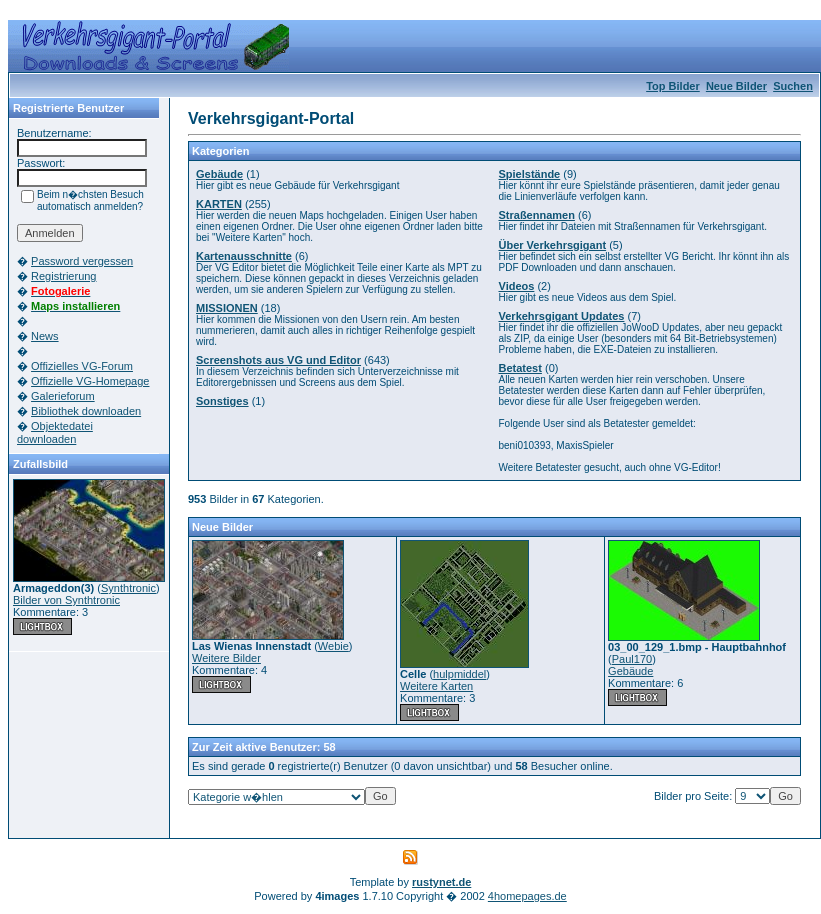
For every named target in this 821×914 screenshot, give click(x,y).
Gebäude (219, 174)
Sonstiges (222, 401)
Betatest (520, 368)
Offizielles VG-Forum (82, 366)
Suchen (793, 86)
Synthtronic (128, 588)
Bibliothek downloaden (86, 411)
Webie (333, 646)
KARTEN (219, 204)
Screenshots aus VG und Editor (278, 360)
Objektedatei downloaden (55, 432)
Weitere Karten (436, 686)
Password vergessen (82, 261)
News (45, 336)
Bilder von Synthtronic (66, 600)
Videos (517, 286)
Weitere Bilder (226, 658)
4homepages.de (527, 896)
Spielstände (530, 174)
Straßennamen (537, 215)
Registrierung (63, 276)
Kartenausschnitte (244, 256)
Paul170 (632, 659)
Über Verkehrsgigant (553, 245)
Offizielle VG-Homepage (90, 381)
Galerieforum (63, 396)
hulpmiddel (459, 674)
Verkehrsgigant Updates (562, 316)
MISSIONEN (227, 308)
